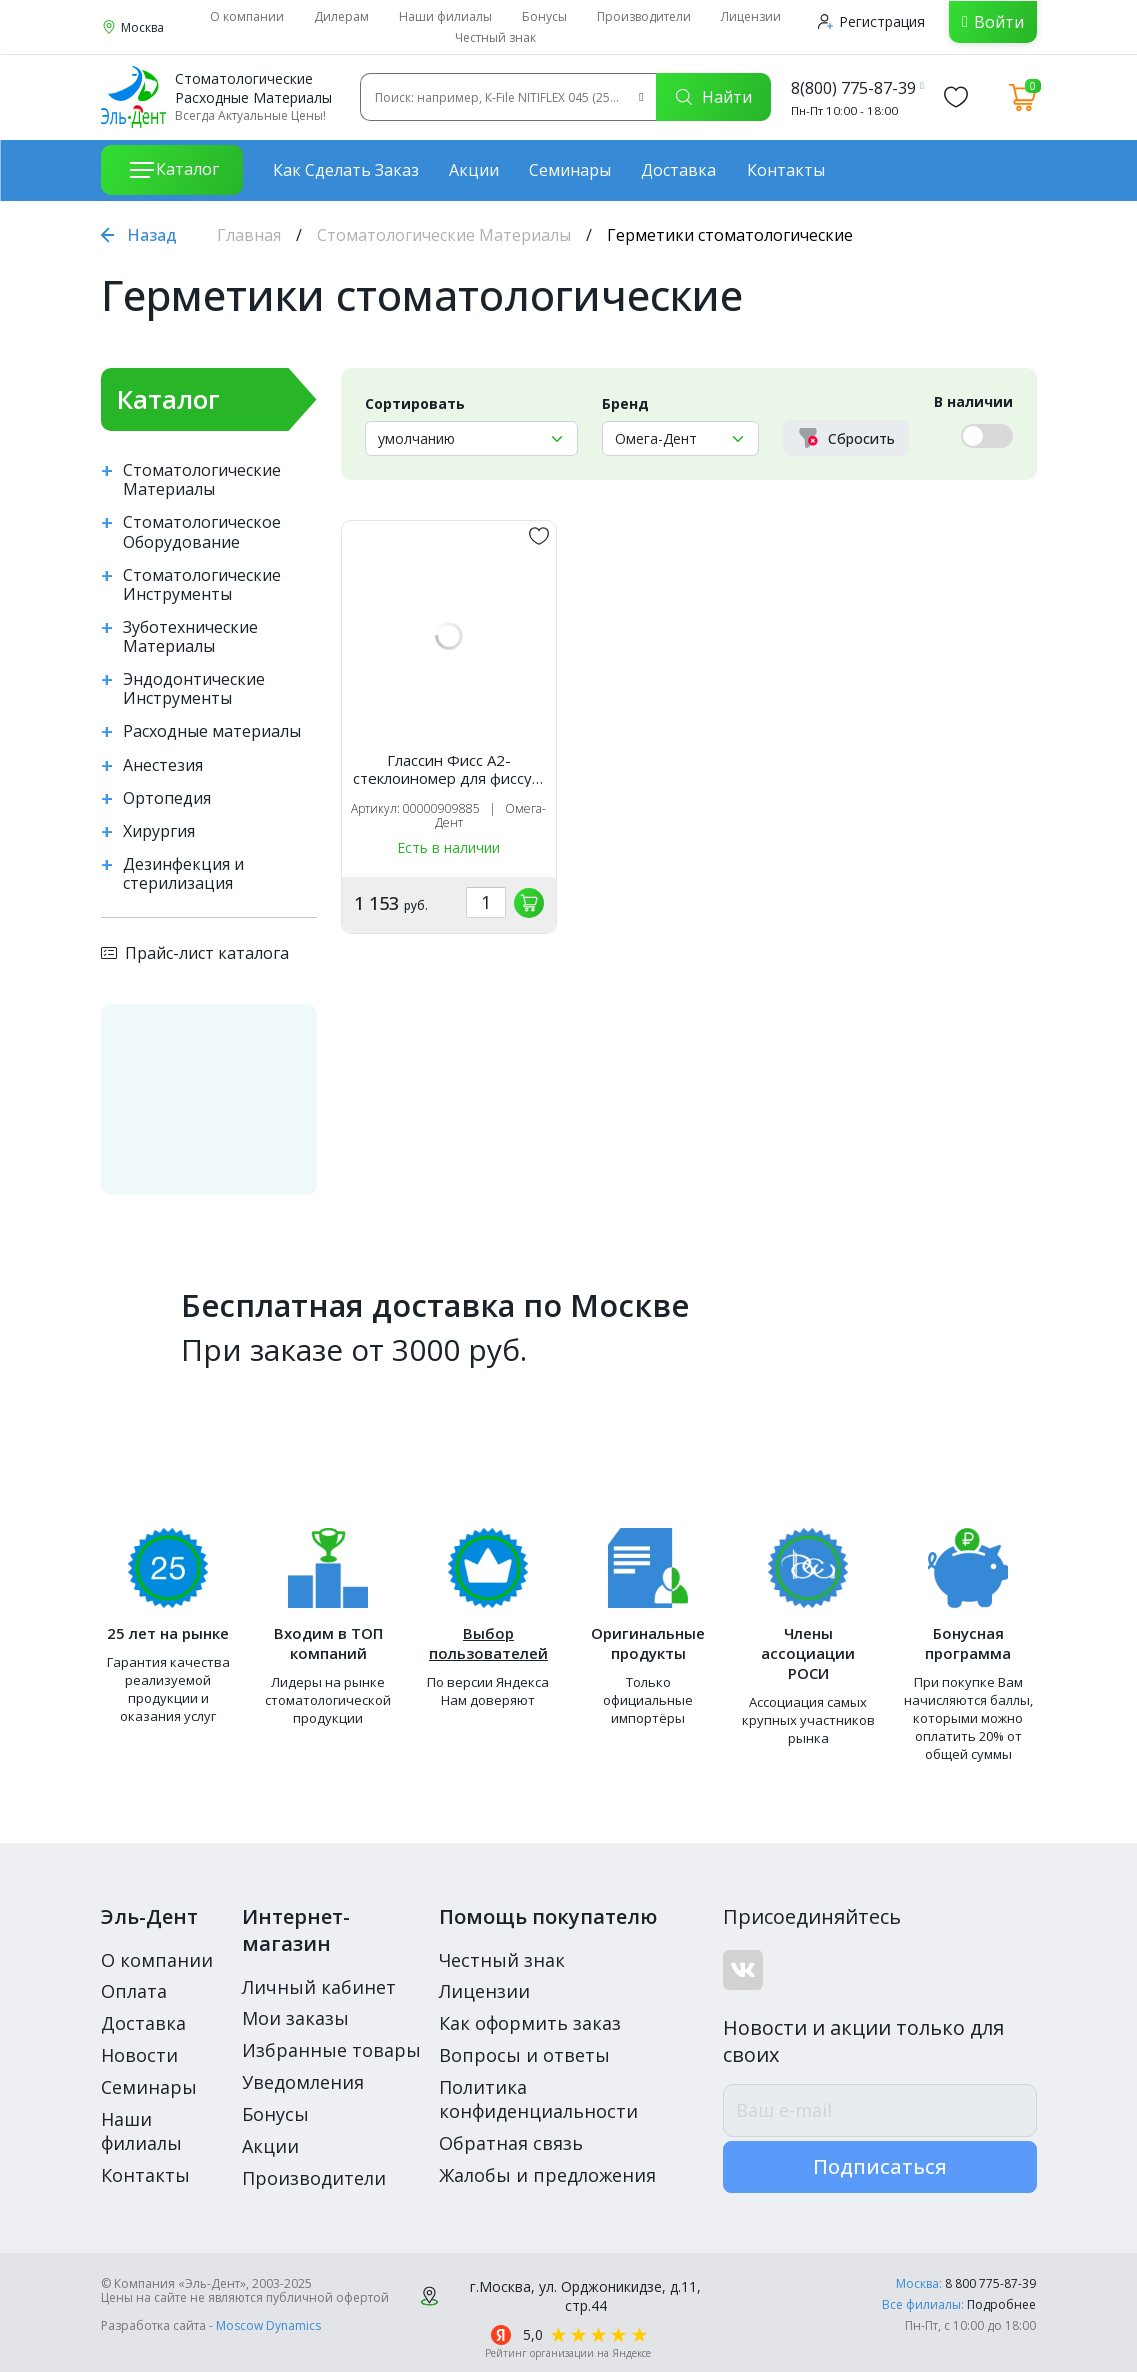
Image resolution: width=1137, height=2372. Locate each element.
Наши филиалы (445, 16)
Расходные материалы (212, 731)
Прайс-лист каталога (195, 953)
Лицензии (751, 16)
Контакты (786, 170)
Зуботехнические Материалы (190, 637)
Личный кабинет (319, 1987)
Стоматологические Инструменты (202, 585)
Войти (999, 22)
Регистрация (871, 21)
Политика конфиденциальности (538, 2099)
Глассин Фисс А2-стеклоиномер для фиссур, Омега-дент (449, 769)
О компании (247, 16)
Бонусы (544, 16)
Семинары (570, 170)
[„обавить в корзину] (529, 903)
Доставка (678, 170)
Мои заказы (295, 2018)
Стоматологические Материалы (444, 235)
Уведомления (303, 2082)
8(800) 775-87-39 (853, 88)
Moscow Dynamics (268, 2325)
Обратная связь (511, 2143)
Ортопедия (167, 798)
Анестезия (163, 765)
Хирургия (159, 831)
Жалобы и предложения (547, 2175)
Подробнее (1001, 2304)
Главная (249, 235)
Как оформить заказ (530, 2023)
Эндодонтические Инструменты (194, 689)
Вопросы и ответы (524, 2055)
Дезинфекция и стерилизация (183, 874)
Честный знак (495, 37)
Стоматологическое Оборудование (202, 532)
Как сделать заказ (346, 170)
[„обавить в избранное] (539, 536)
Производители (644, 16)
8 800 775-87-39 (990, 2283)
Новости (139, 2055)
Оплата (134, 1991)
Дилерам (341, 16)
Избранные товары (331, 2050)
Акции (474, 170)
